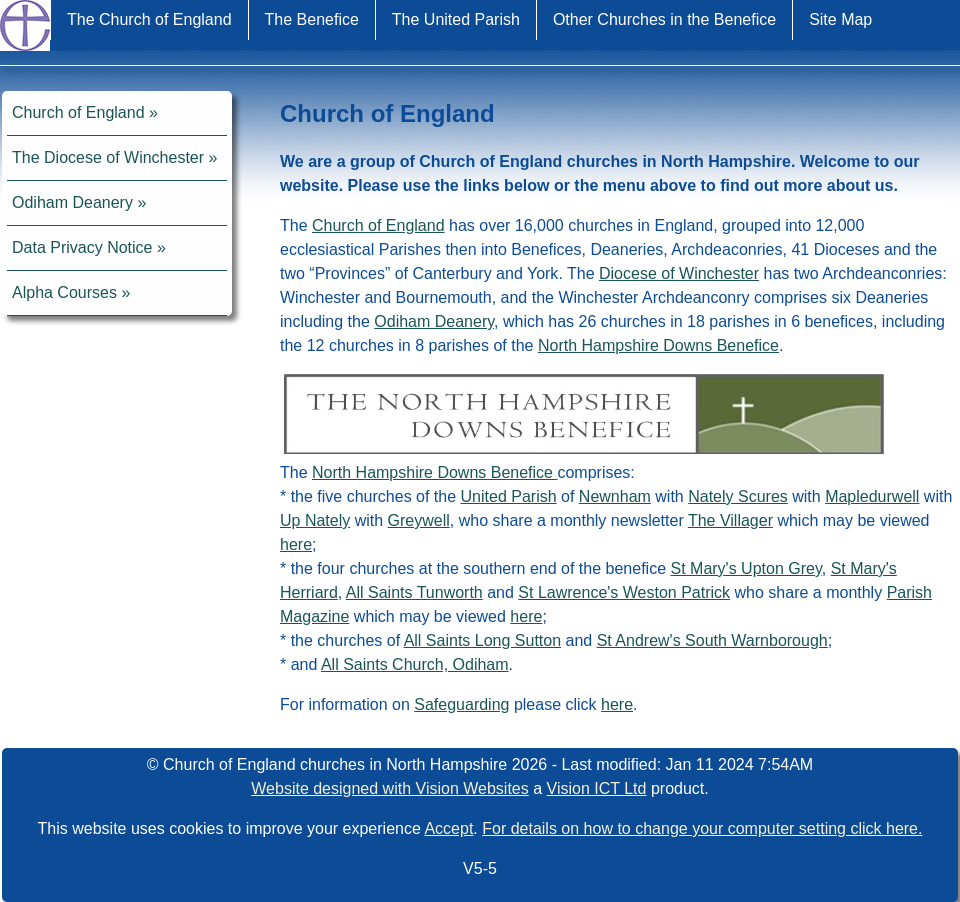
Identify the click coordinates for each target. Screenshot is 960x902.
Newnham (615, 496)
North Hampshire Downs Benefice (658, 345)
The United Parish (456, 19)
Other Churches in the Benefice (664, 19)
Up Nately (315, 520)
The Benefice (312, 19)
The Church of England (149, 19)
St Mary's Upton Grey (745, 568)
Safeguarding (461, 704)
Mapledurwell (872, 496)
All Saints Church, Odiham (415, 664)
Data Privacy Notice (82, 247)
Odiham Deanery (72, 202)
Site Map (840, 19)
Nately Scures (738, 496)
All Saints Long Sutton (482, 640)
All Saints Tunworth (414, 592)
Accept (448, 828)
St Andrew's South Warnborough (712, 640)
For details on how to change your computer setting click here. (702, 828)
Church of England (78, 112)
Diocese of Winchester (679, 273)
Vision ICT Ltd (597, 788)
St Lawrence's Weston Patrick (624, 592)
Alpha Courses (64, 292)
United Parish (509, 496)
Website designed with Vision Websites (389, 788)
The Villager (730, 520)
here (296, 544)
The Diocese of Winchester (108, 157)
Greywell (419, 520)
